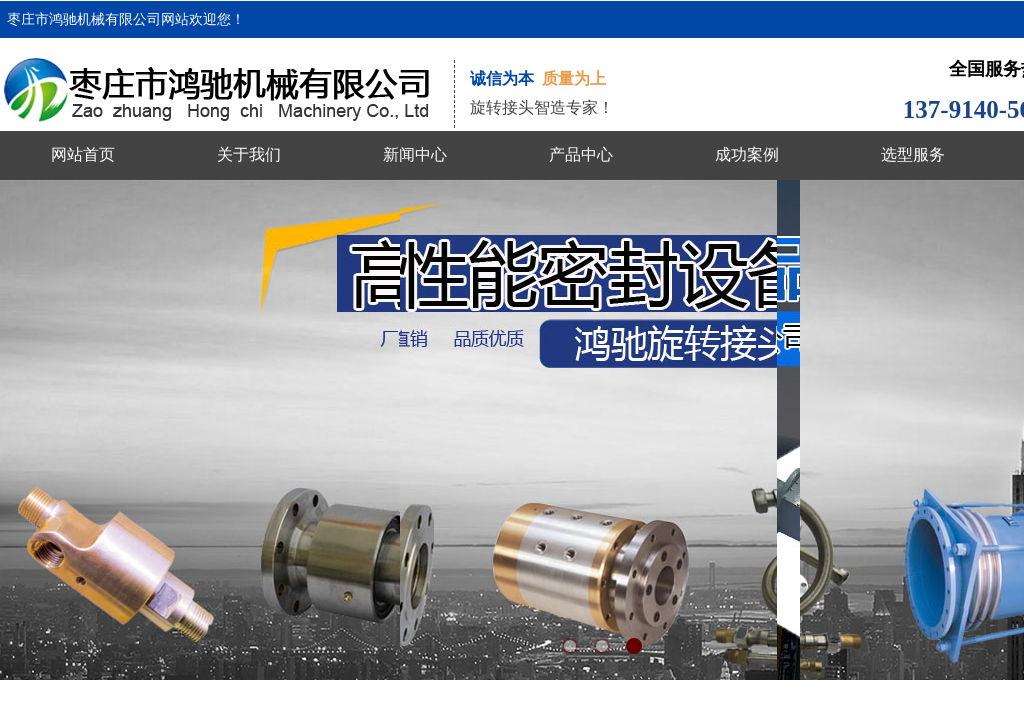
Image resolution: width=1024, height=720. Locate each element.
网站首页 (83, 154)
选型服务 (913, 154)
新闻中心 (415, 154)
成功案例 (747, 154)
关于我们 (249, 154)
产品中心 (581, 154)
